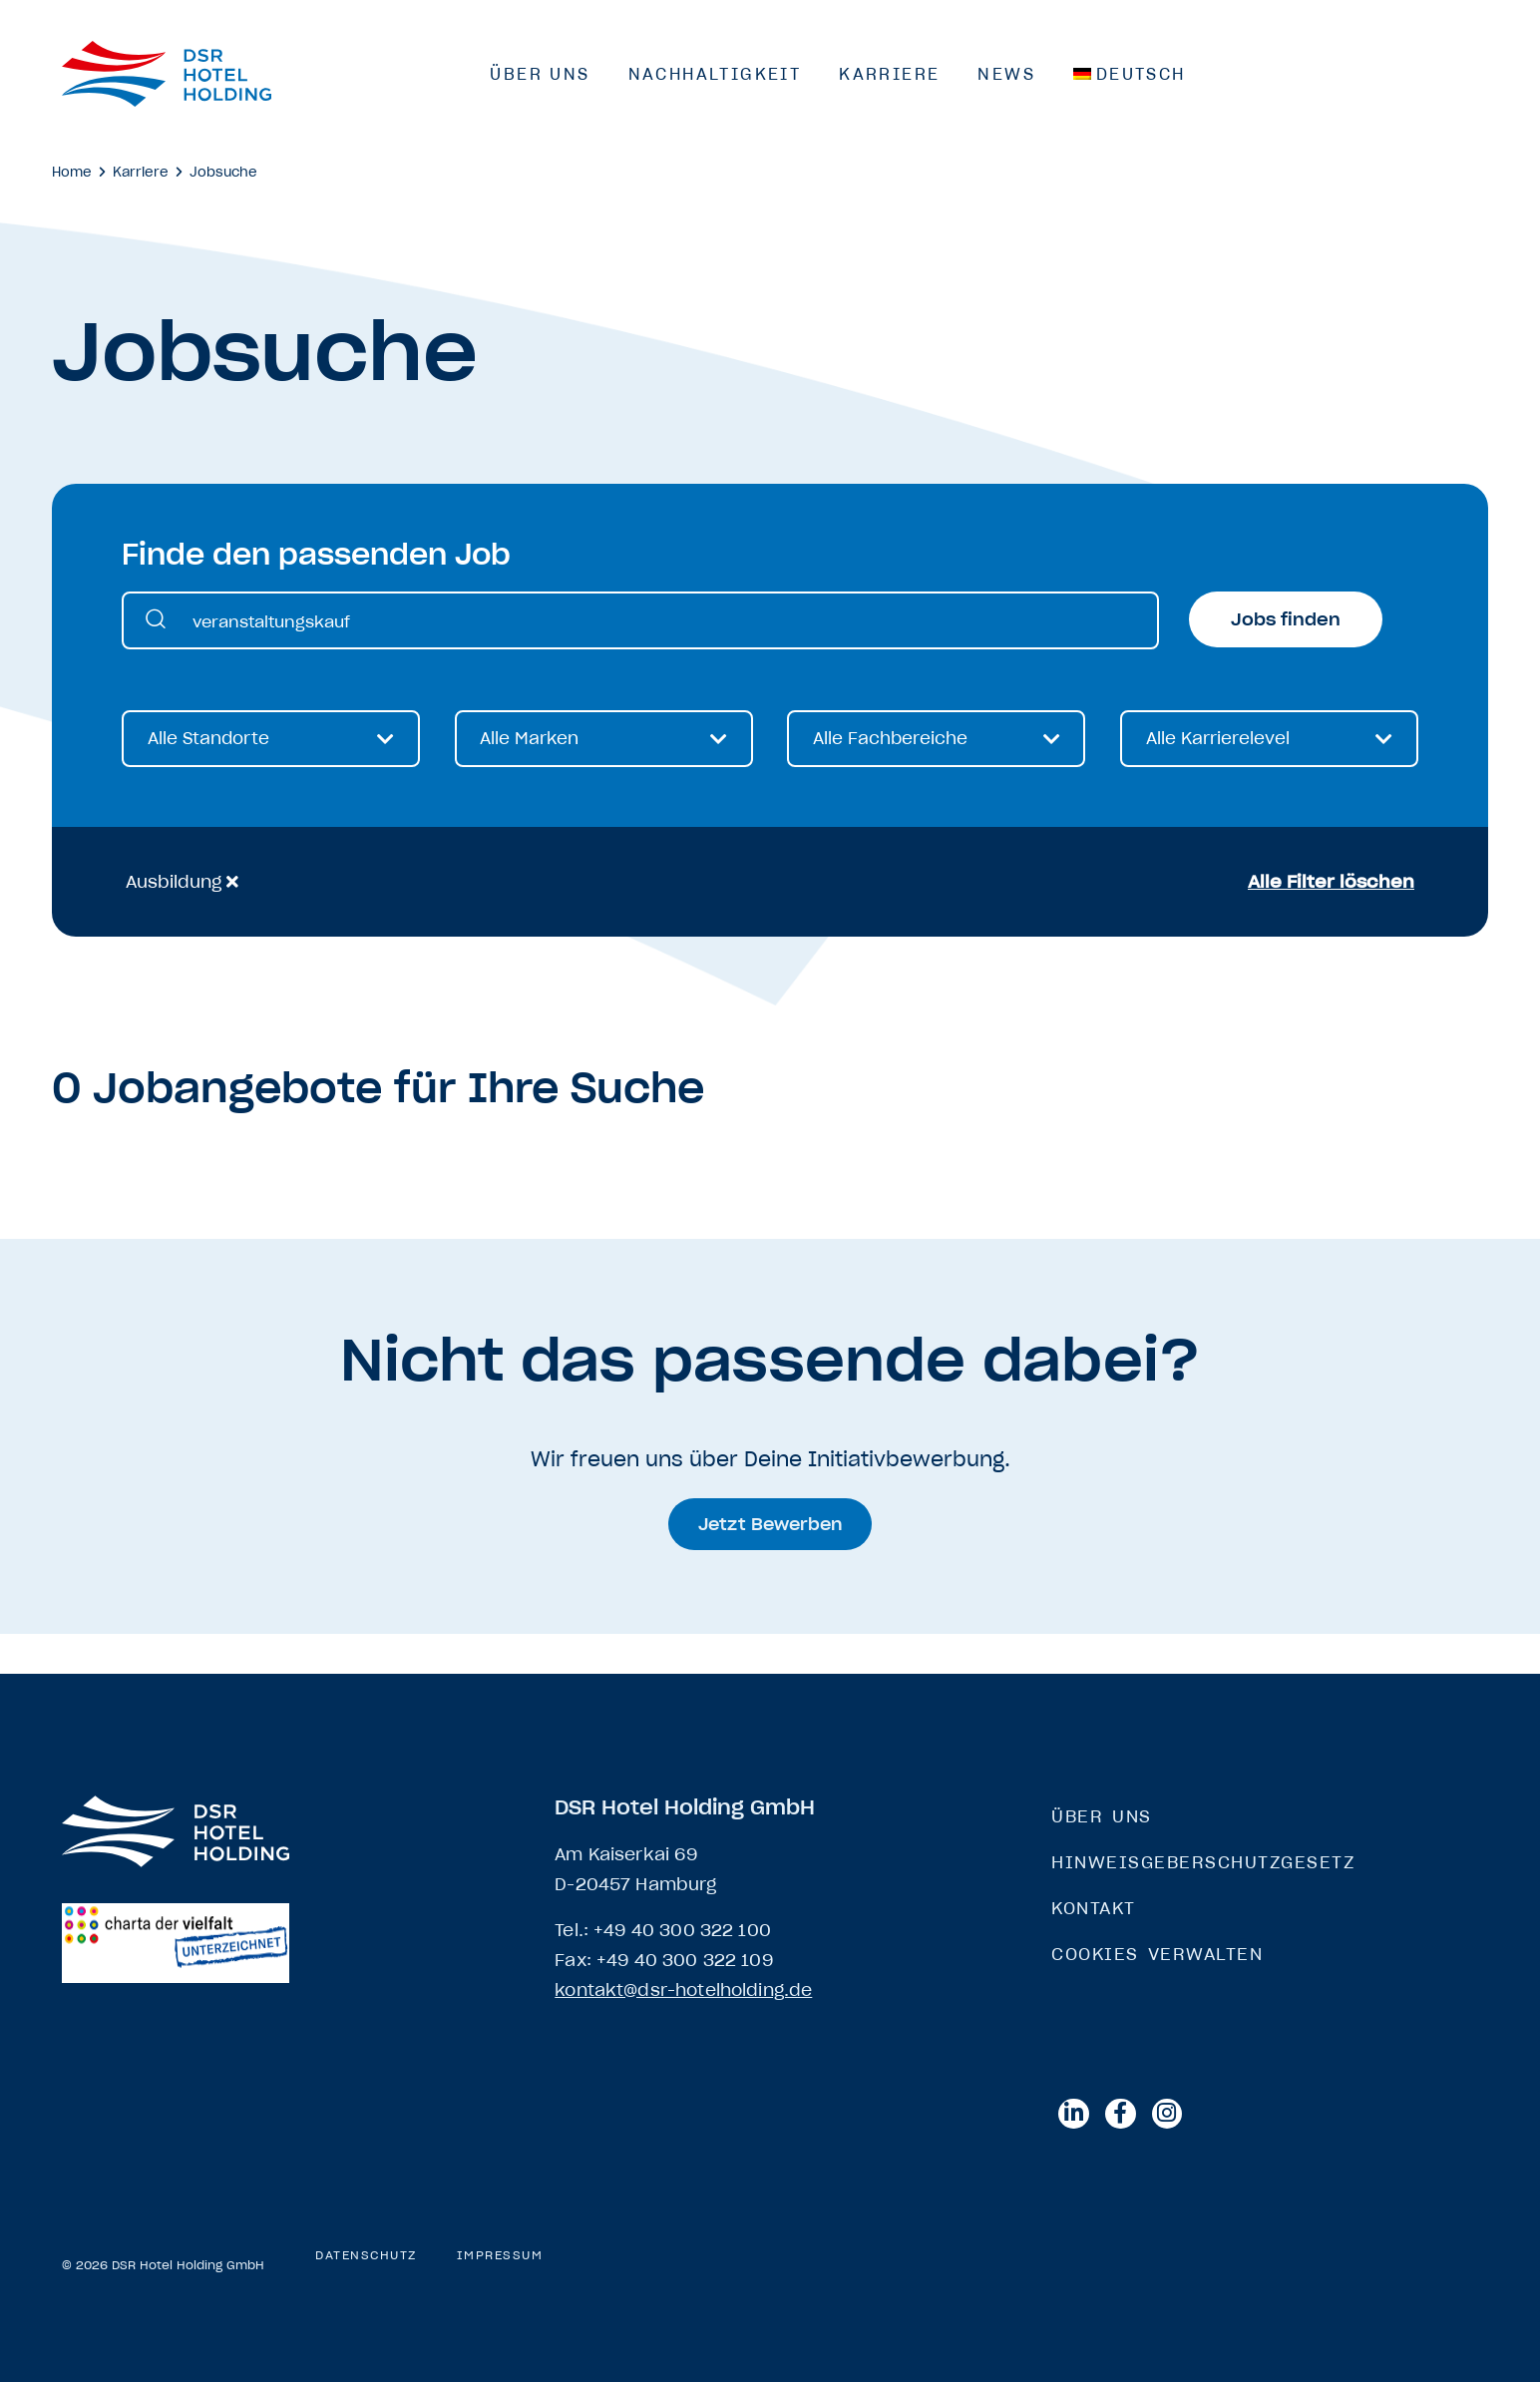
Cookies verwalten (1157, 1954)
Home (72, 172)
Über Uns (539, 74)
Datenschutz (366, 2256)
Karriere (889, 74)
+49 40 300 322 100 (682, 1930)
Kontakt (1093, 1908)
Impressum (500, 2256)
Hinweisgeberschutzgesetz (1202, 1862)
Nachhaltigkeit (715, 74)
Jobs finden (1286, 619)
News (1006, 74)
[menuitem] (1129, 74)
